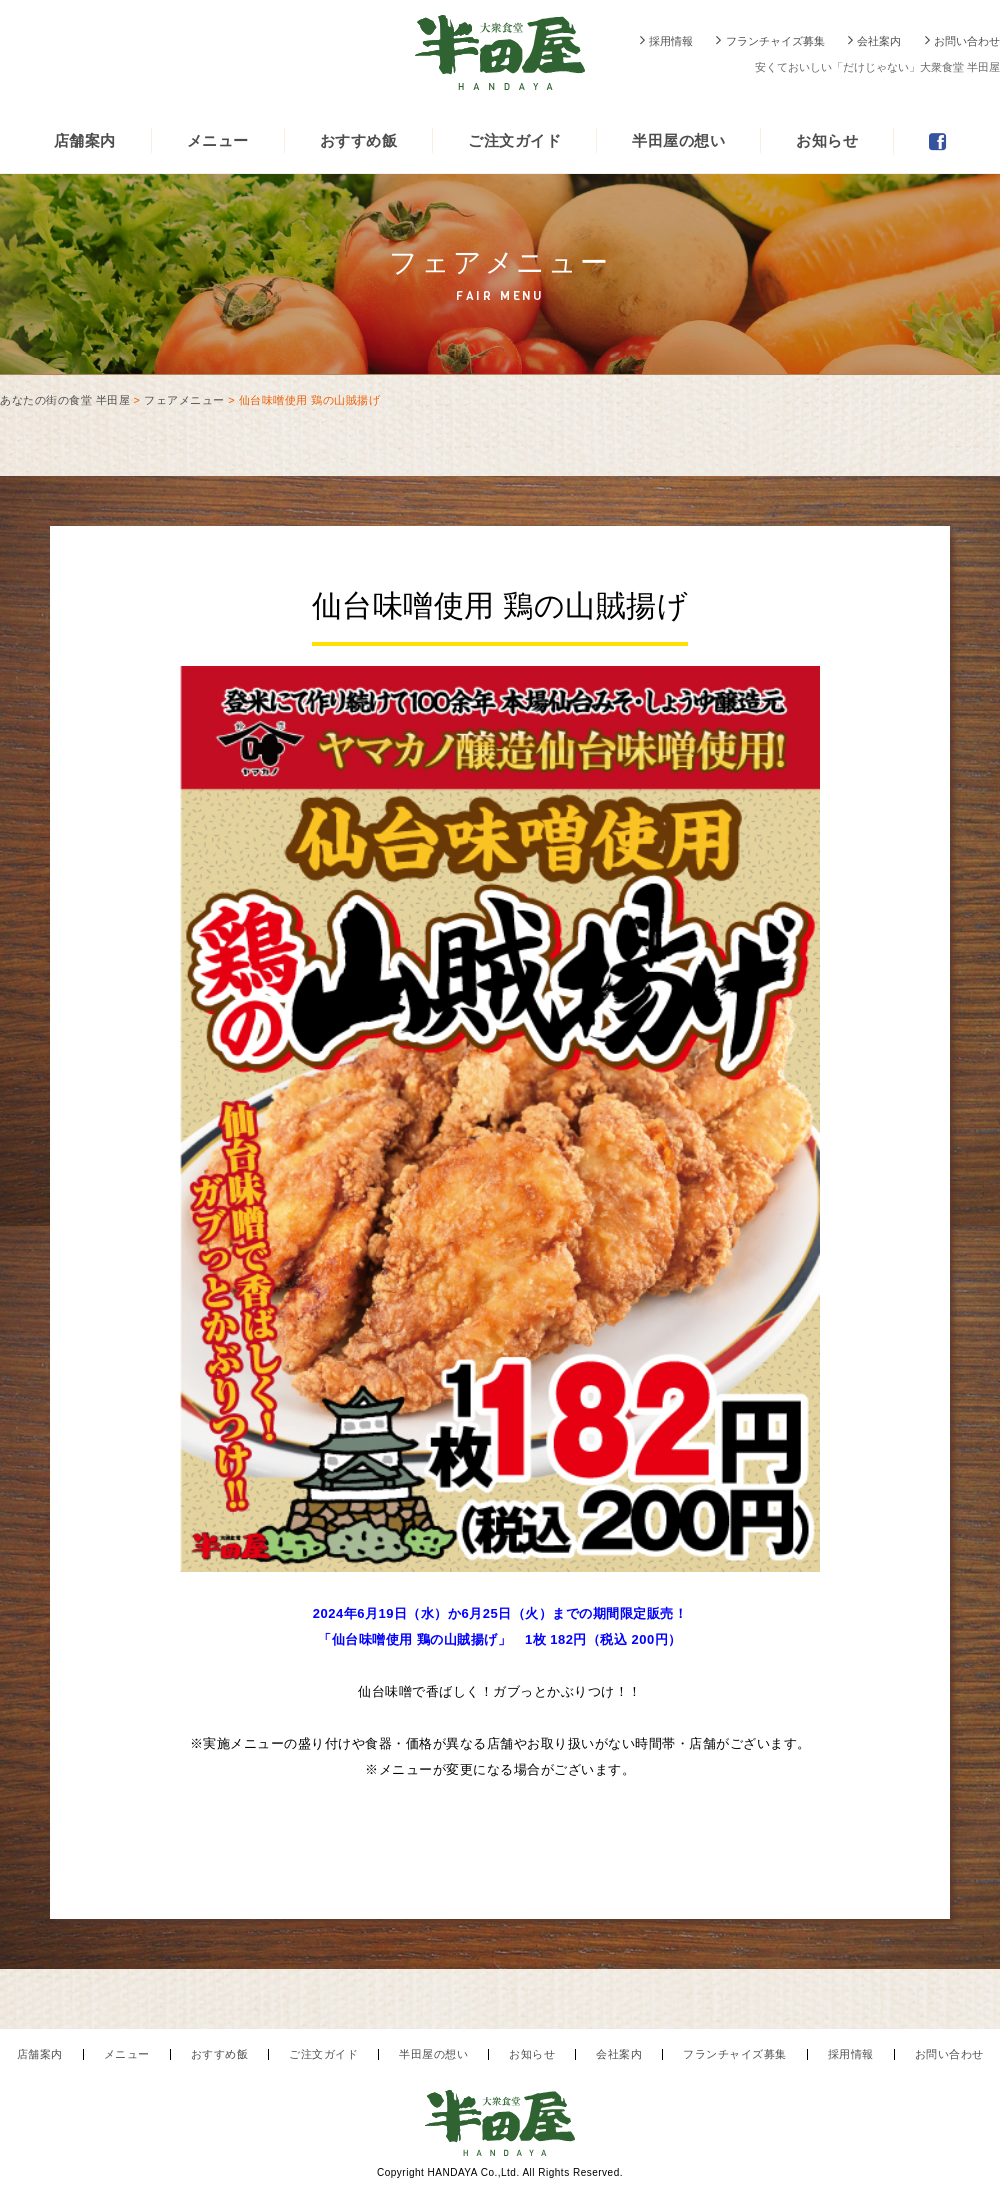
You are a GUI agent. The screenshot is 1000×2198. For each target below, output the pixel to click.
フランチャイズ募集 (775, 41)
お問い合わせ (967, 41)
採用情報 (671, 41)
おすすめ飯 (359, 140)
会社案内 (879, 41)
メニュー (218, 140)
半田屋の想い (678, 140)
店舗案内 (85, 140)
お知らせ (827, 140)
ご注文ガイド (514, 140)
